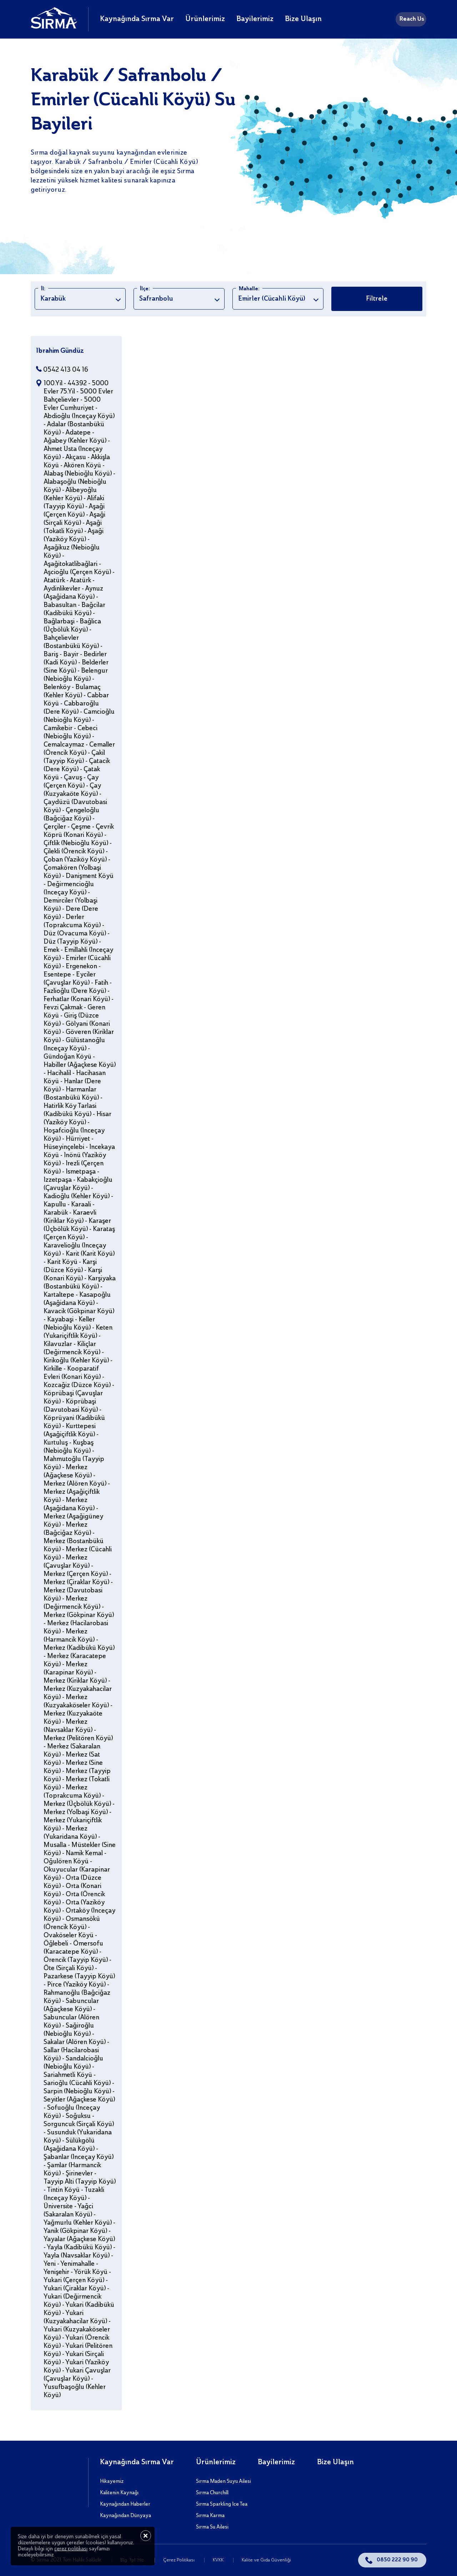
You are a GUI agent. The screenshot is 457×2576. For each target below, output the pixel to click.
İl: (43, 288)
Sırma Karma (210, 2515)
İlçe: (145, 288)
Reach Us (411, 19)
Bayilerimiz (254, 19)
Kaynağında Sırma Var (137, 19)
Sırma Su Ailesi (212, 2527)
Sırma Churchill (212, 2492)
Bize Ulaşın (303, 19)
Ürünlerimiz (205, 19)
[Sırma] (54, 26)
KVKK (219, 2560)
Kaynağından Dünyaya (125, 2515)
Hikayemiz (112, 2481)
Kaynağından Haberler (125, 2504)
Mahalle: (249, 288)
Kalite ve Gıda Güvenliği (266, 2560)
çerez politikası (70, 2548)
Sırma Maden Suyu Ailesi (223, 2481)
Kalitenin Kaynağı (119, 2492)
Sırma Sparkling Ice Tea (221, 2504)
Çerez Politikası (179, 2560)
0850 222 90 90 (397, 2559)
